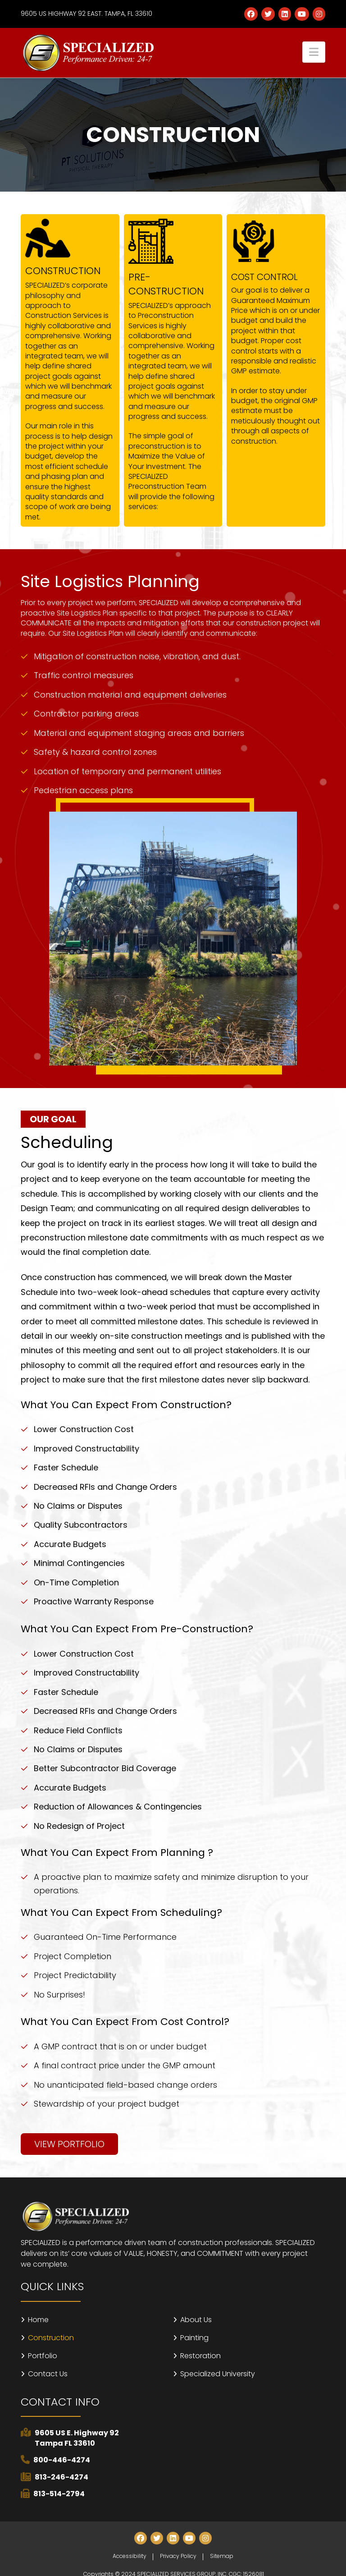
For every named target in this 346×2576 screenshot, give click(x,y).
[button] (313, 52)
